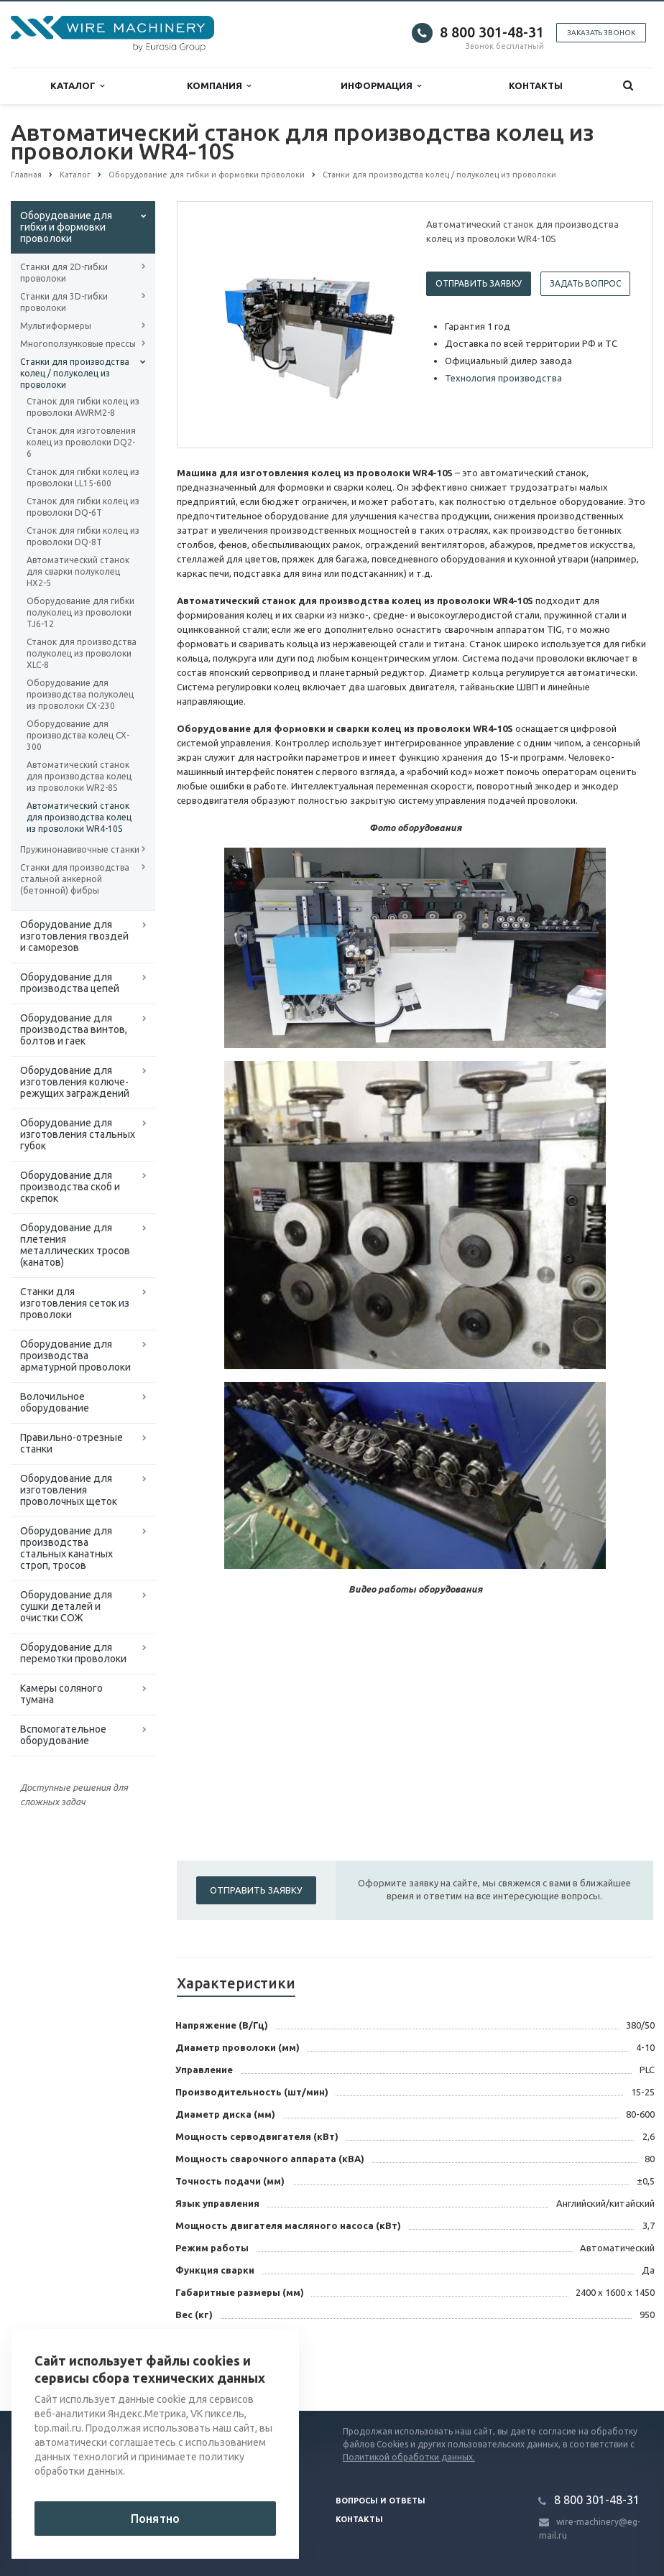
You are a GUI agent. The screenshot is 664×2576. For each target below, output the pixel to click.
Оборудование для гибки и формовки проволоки (66, 227)
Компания (219, 85)
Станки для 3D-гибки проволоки (64, 302)
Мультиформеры (55, 325)
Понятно (155, 2518)
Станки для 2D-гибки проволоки (64, 272)
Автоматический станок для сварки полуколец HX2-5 (78, 571)
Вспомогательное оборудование (63, 1734)
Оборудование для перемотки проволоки (73, 1652)
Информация (381, 85)
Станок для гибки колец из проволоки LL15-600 (83, 477)
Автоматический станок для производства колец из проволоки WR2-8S (79, 776)
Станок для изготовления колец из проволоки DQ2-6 (81, 442)
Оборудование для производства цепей (69, 982)
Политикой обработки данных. (409, 2457)
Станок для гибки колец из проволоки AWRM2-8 (83, 407)
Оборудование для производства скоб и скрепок (70, 1186)
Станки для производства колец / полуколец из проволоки (74, 373)
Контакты (536, 85)
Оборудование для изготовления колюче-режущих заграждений (74, 1082)
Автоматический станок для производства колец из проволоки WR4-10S (79, 817)
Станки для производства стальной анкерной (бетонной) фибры (74, 879)
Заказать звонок (601, 33)
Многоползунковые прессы (78, 343)
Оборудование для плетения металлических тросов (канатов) (75, 1245)
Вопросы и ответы (380, 2500)
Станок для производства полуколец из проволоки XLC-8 (82, 653)
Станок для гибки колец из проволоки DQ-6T (83, 506)
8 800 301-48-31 (492, 32)
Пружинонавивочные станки (79, 849)
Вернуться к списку (233, 2365)
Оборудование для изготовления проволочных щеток (68, 1490)
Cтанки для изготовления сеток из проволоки (74, 1303)
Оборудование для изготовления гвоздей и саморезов (74, 936)
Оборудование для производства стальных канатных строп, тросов (66, 1548)
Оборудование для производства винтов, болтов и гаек (73, 1029)
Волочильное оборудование (54, 1402)
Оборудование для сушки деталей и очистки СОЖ (66, 1606)
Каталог (77, 85)
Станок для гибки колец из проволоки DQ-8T (83, 536)
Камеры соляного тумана (61, 1693)
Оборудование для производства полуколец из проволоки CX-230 (80, 694)
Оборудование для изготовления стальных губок (77, 1134)
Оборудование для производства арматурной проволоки (75, 1355)
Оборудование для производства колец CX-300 (78, 735)
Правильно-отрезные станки (71, 1443)
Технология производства (503, 378)
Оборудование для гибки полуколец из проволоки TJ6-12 (80, 612)
